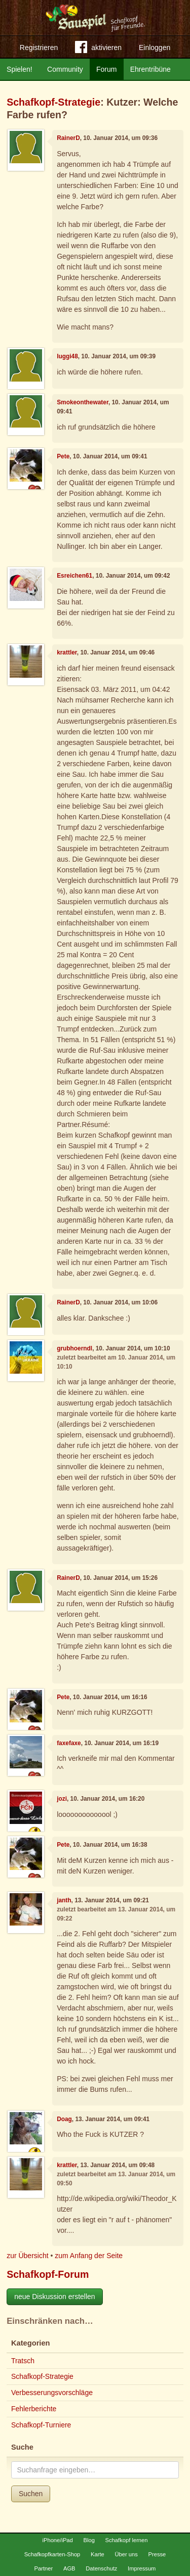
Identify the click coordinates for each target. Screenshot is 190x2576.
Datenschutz (101, 2568)
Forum (106, 69)
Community (65, 69)
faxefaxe (69, 1743)
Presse (157, 2554)
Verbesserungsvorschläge (52, 2392)
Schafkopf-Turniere (41, 2425)
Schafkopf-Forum (48, 2274)
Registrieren (39, 47)
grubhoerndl (74, 1348)
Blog (88, 2540)
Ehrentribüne (150, 69)
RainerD (68, 138)
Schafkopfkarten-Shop (52, 2554)
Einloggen (154, 47)
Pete (63, 456)
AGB (69, 2568)
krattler (67, 652)
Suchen (31, 2494)
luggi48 (67, 356)
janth (64, 1900)
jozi (62, 1798)
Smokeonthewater (82, 402)
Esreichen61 (74, 575)
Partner (43, 2568)
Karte (97, 2554)
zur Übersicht (27, 2256)
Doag (64, 2119)
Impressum (142, 2568)
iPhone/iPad (57, 2540)
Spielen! (19, 69)
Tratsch (22, 2361)
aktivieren (98, 49)
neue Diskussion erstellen (54, 2296)
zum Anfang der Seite (89, 2256)
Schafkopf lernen (126, 2540)
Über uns (126, 2554)
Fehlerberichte (34, 2409)
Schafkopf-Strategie (53, 102)
